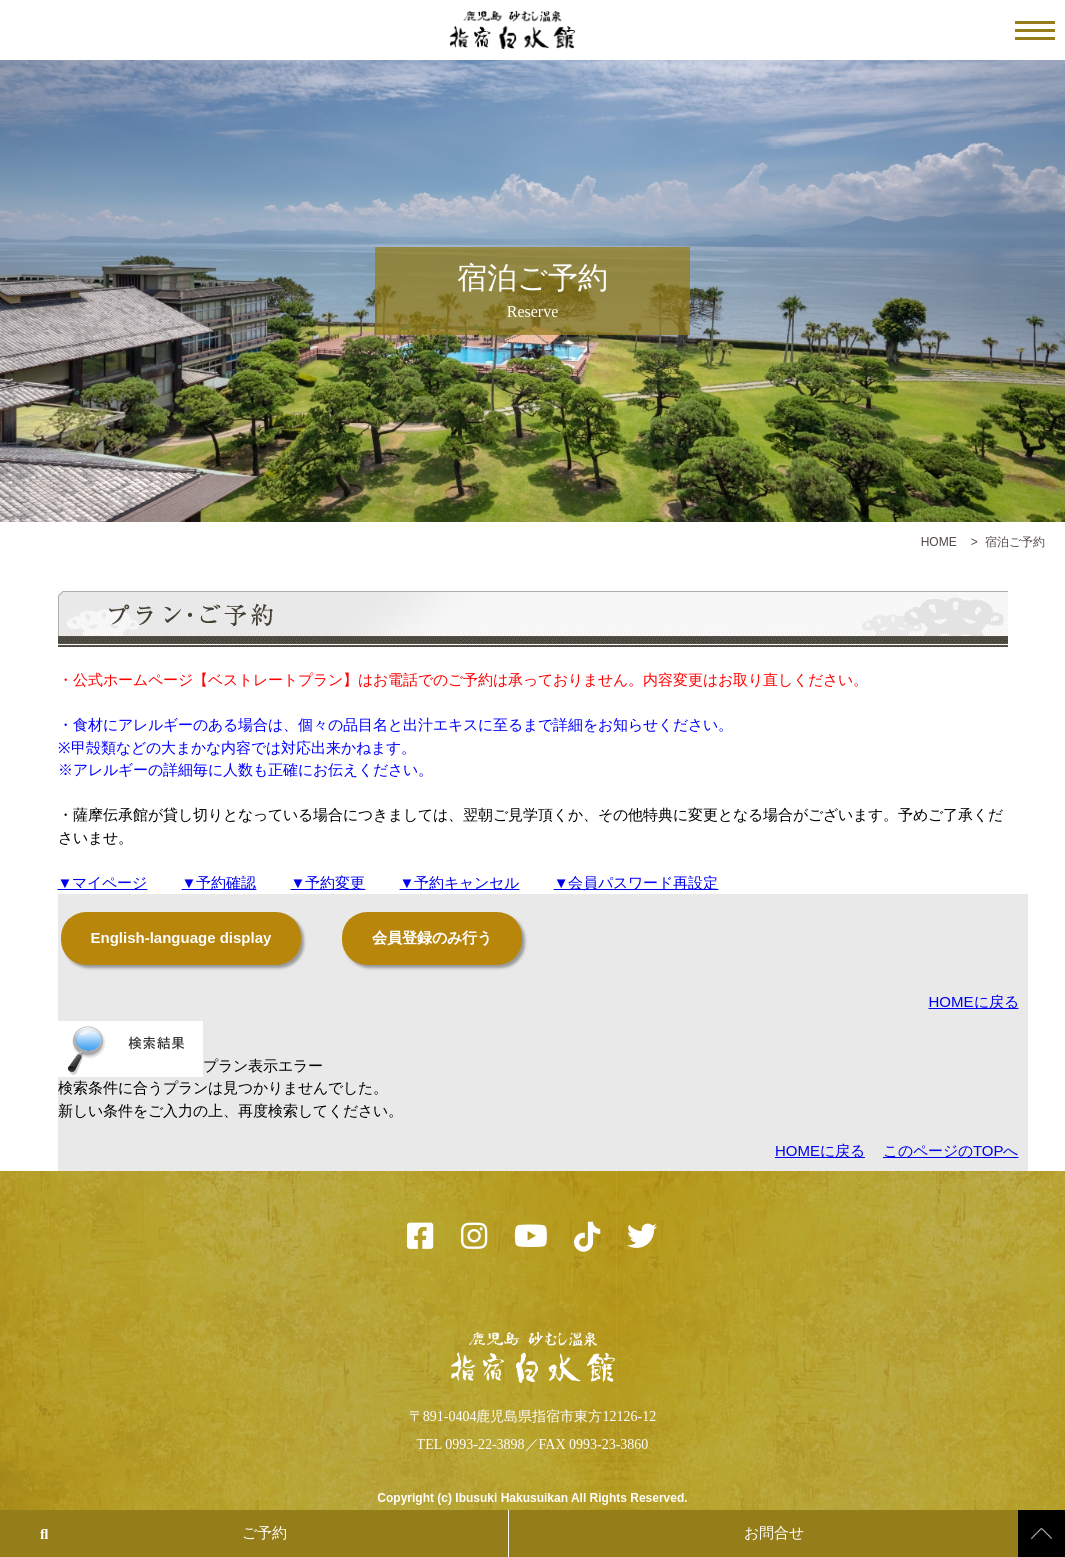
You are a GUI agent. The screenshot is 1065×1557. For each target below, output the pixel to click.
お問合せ (774, 1533)
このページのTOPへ (951, 1150)
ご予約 (264, 1533)
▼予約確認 (219, 882)
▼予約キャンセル (460, 882)
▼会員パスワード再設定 (636, 882)
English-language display (181, 937)
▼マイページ (103, 882)
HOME (939, 542)
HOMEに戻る (974, 1001)
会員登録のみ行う (432, 937)
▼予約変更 (328, 882)
